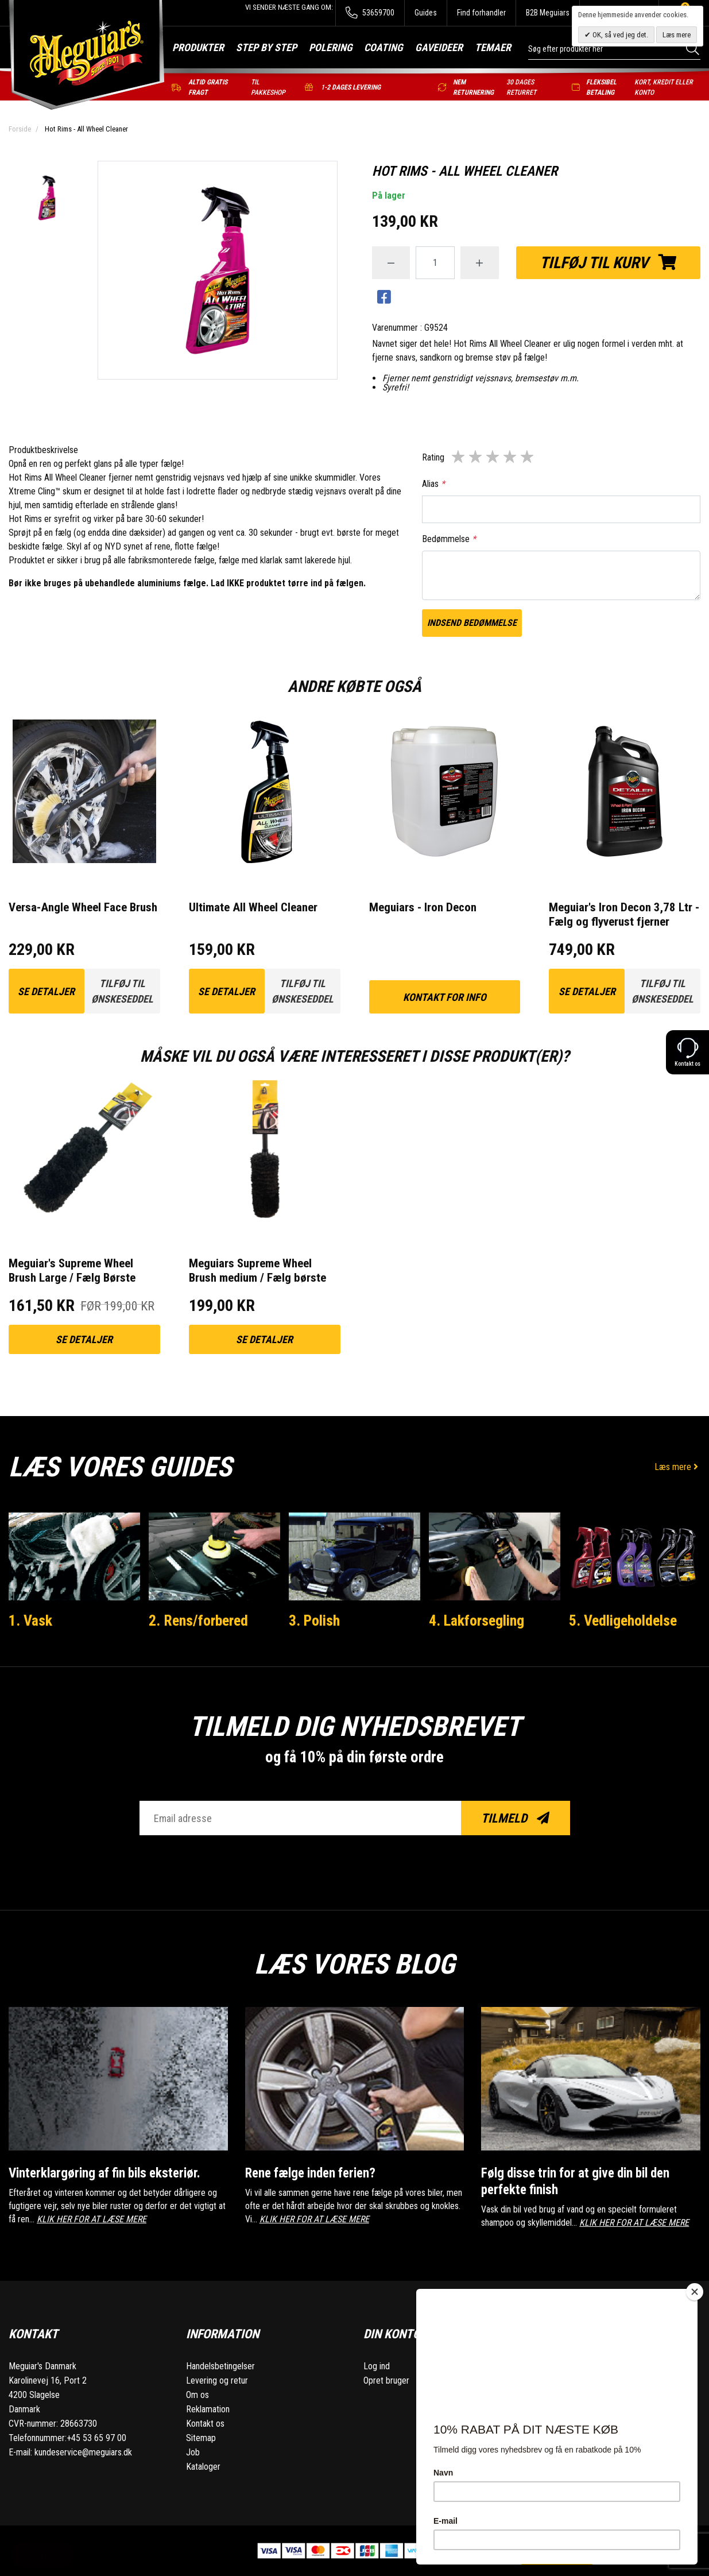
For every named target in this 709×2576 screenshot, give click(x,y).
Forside (20, 129)
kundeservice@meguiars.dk (83, 2452)
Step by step (266, 47)
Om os (197, 2394)
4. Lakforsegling (476, 1620)
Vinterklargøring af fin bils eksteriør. (104, 2173)
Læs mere (677, 1466)
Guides (425, 12)
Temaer (493, 47)
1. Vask (30, 1620)
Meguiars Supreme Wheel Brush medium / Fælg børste (257, 1270)
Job (193, 2452)
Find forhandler (481, 12)
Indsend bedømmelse (472, 622)
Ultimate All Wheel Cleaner (253, 907)
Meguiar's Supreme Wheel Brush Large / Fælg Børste (72, 1270)
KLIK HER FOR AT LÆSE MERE (91, 2219)
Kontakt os (205, 2423)
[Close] (694, 2291)
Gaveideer (439, 47)
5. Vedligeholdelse (623, 1620)
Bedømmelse (449, 538)
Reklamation (208, 2409)
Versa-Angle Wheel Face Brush (83, 907)
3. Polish (314, 1620)
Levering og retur (217, 2380)
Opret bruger (386, 2380)
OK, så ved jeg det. (619, 34)
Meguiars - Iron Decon (422, 907)
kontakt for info (444, 997)
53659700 (370, 13)
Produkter (198, 47)
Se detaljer (46, 991)
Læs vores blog (354, 1964)
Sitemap (201, 2437)
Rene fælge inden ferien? (310, 2173)
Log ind (376, 2366)
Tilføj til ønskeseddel (122, 991)
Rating (433, 457)
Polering (330, 47)
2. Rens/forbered (198, 1620)
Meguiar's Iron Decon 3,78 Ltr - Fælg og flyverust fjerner (624, 914)
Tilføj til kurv (608, 262)
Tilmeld (515, 1818)
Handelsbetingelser (220, 2366)
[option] (47, 199)
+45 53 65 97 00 (96, 2437)
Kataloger (203, 2466)
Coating (383, 47)
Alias (433, 483)
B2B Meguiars (547, 12)
